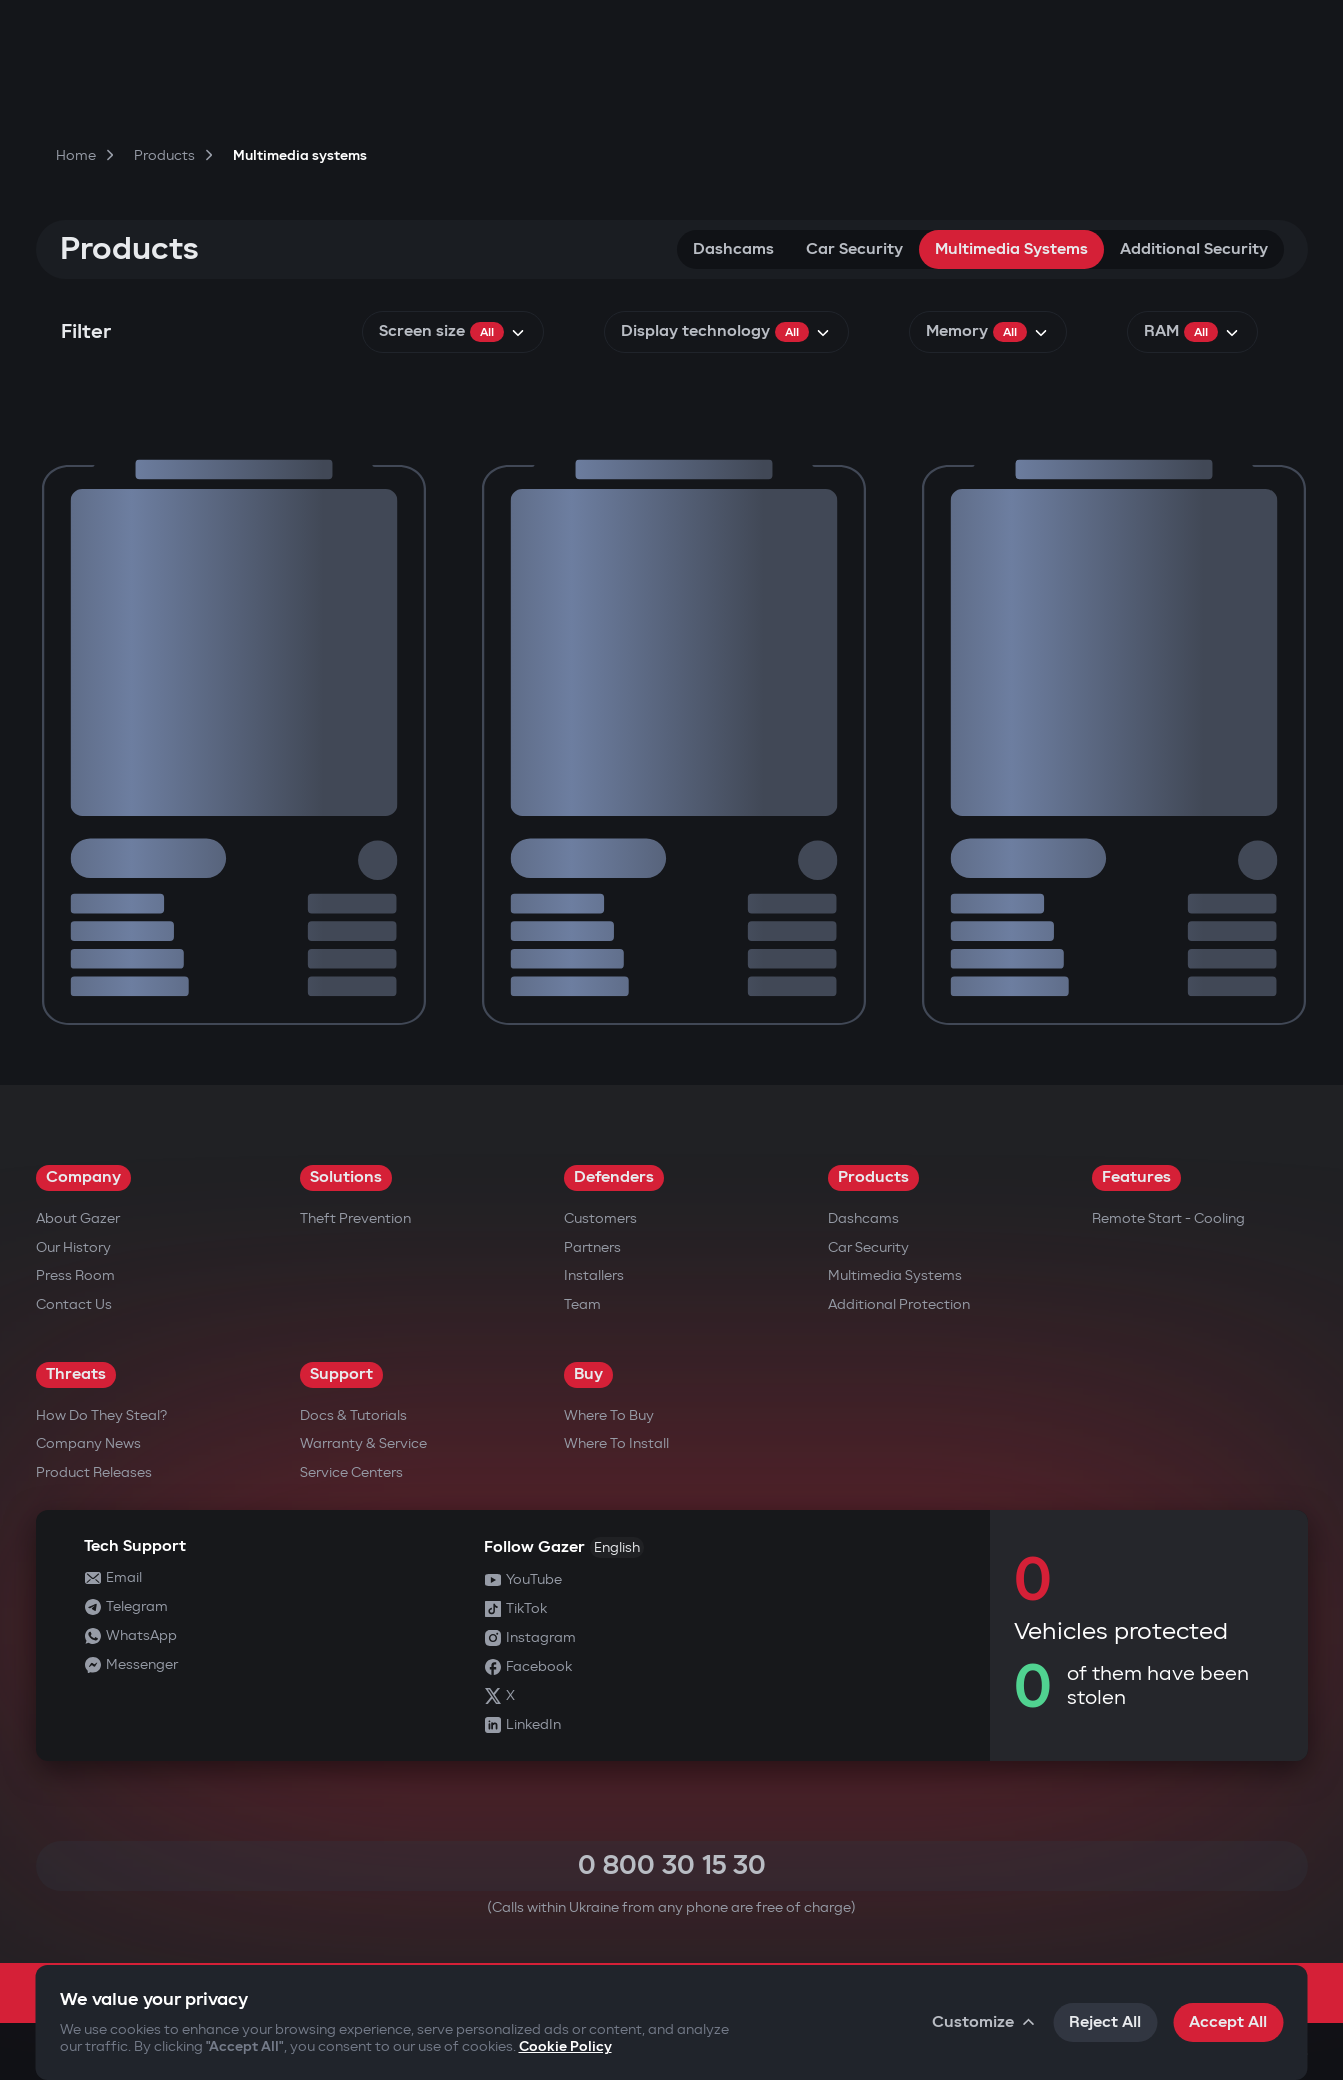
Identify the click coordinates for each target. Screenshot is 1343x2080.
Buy (588, 1374)
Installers (594, 1275)
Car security (854, 249)
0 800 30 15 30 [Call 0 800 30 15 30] (672, 1865)
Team (582, 1304)
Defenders (614, 1177)
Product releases (94, 1472)
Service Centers (351, 1472)
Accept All (1228, 2022)
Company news (88, 1443)
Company (83, 1177)
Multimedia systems (1011, 249)
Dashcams (733, 249)
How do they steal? (101, 1415)
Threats (76, 1374)
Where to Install (616, 1443)
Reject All (1105, 2022)
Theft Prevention (355, 1218)
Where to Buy (609, 1415)
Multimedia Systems (895, 1275)
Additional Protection (899, 1304)
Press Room (75, 1275)
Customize (984, 2022)
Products (873, 1177)
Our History (73, 1247)
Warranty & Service (363, 1443)
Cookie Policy (565, 2046)
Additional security (1194, 249)
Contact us (74, 1304)
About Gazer (78, 1218)
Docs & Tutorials (353, 1415)
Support (341, 1374)
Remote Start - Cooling (1168, 1218)
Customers (600, 1218)
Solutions (346, 1177)
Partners (592, 1247)
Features (1136, 1177)
